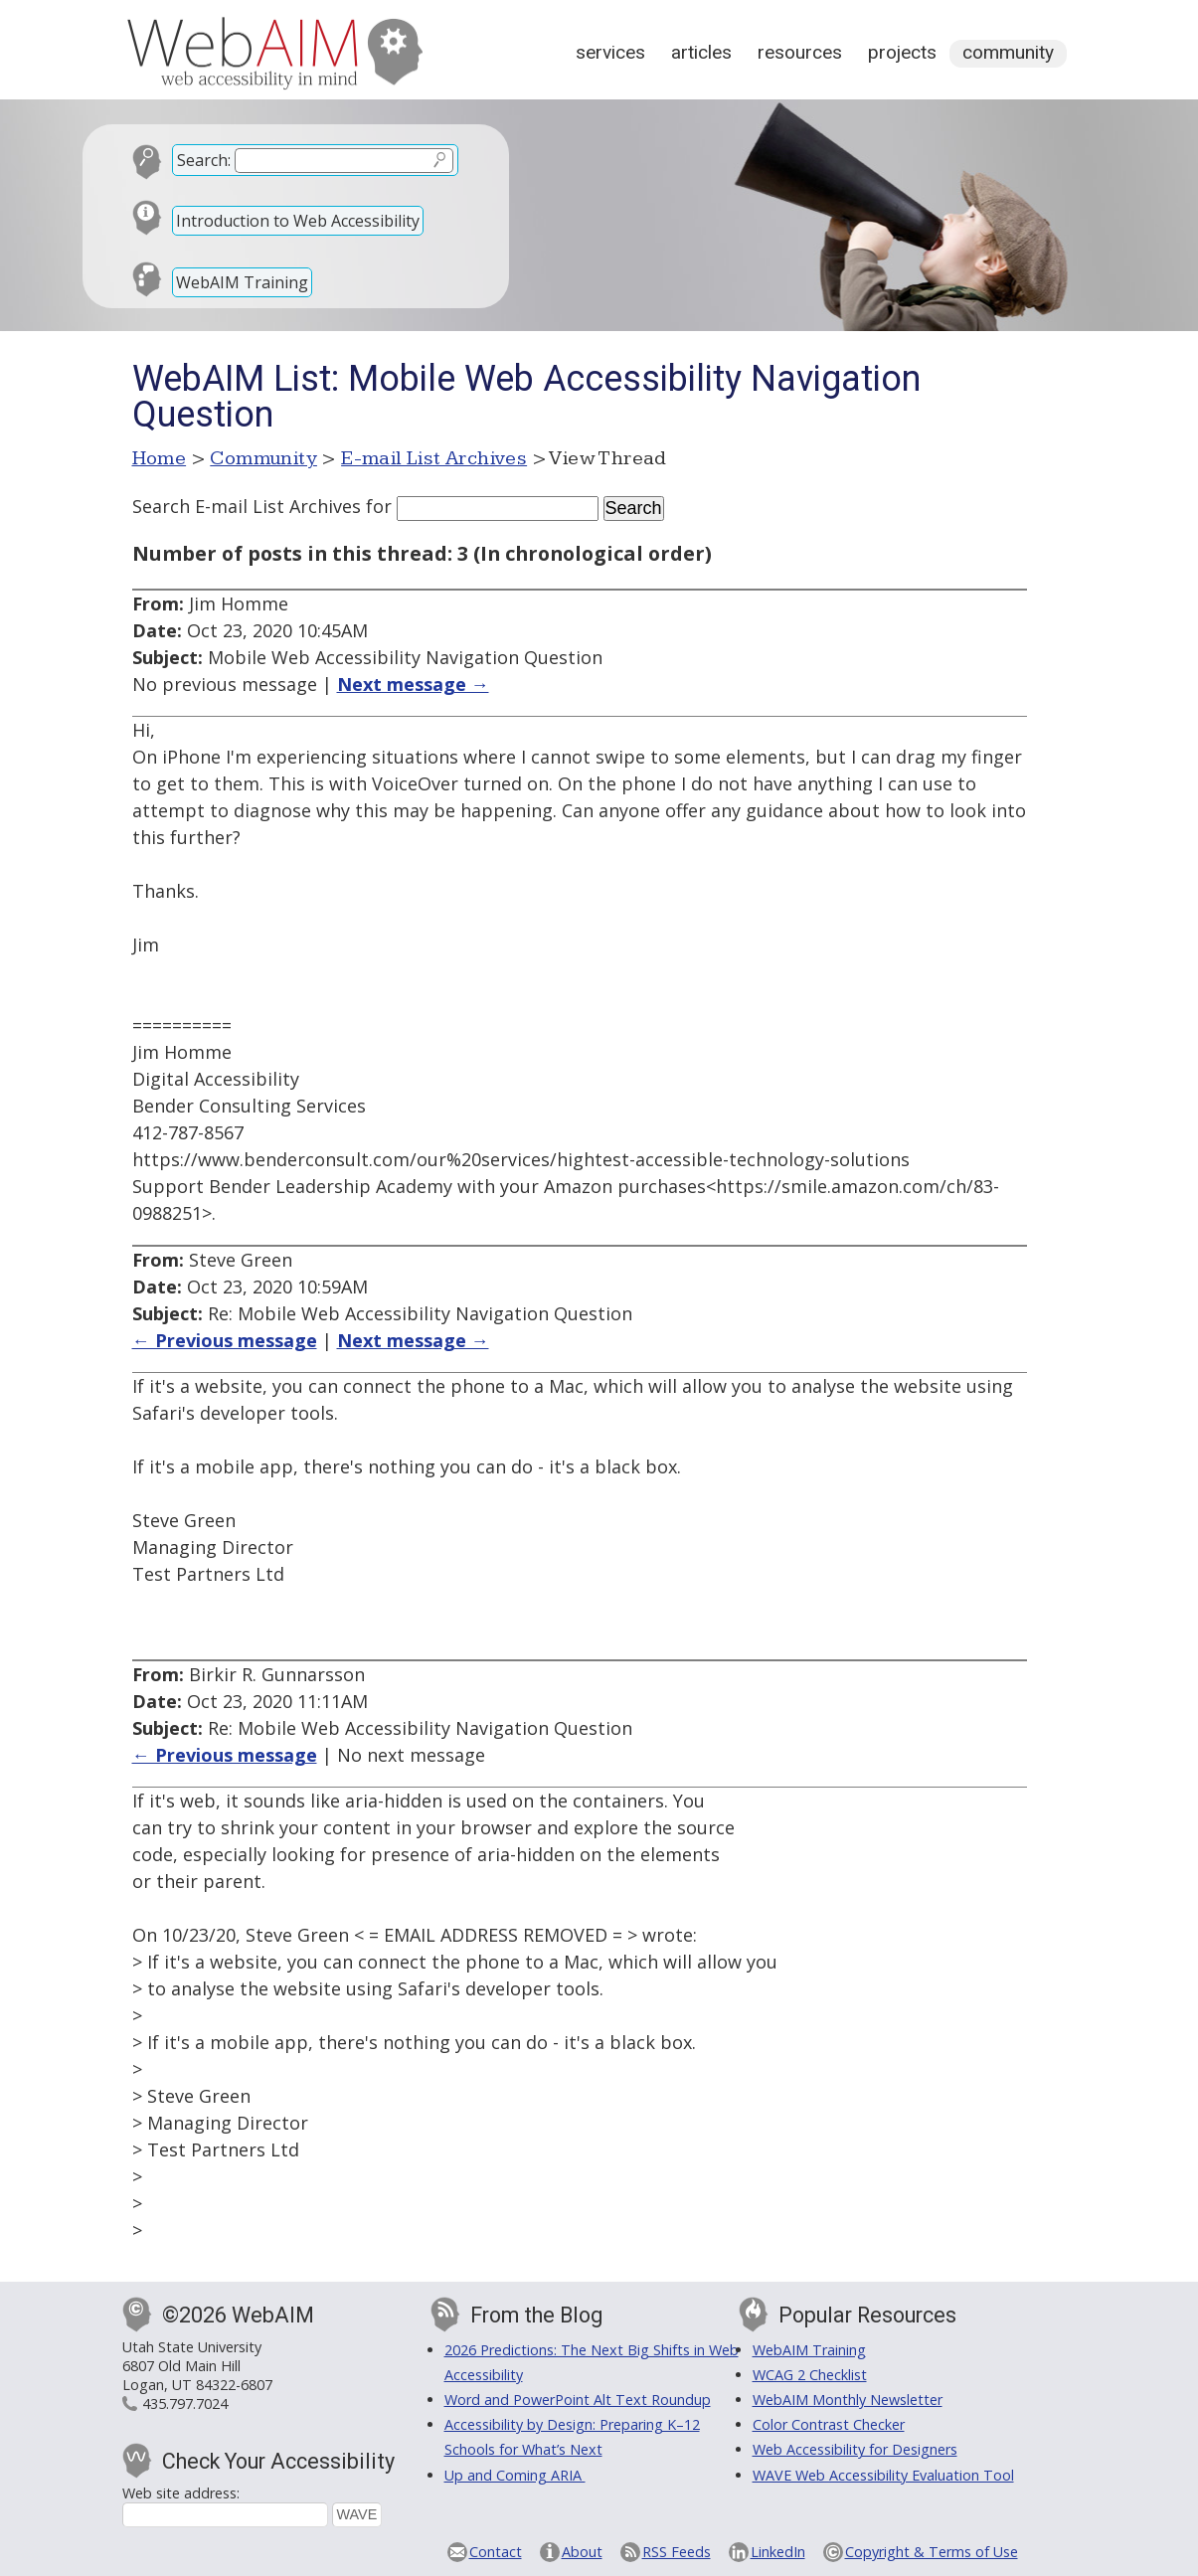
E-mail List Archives (434, 458)
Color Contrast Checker (829, 2424)
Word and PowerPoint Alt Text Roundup (577, 2399)
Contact (495, 2551)
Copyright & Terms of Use (931, 2551)
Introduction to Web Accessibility (298, 221)
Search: (204, 160)
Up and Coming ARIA (515, 2475)
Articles (701, 52)
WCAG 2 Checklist (810, 2374)
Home (159, 458)
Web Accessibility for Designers (855, 2449)
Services (610, 52)
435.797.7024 (185, 2403)
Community (1008, 52)
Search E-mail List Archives (246, 506)
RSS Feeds (676, 2551)
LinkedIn (778, 2551)
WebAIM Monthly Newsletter (847, 2399)
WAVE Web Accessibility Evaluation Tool (883, 2475)
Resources (800, 52)
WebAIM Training (242, 282)
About (582, 2551)
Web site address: (181, 2493)
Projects (902, 52)
